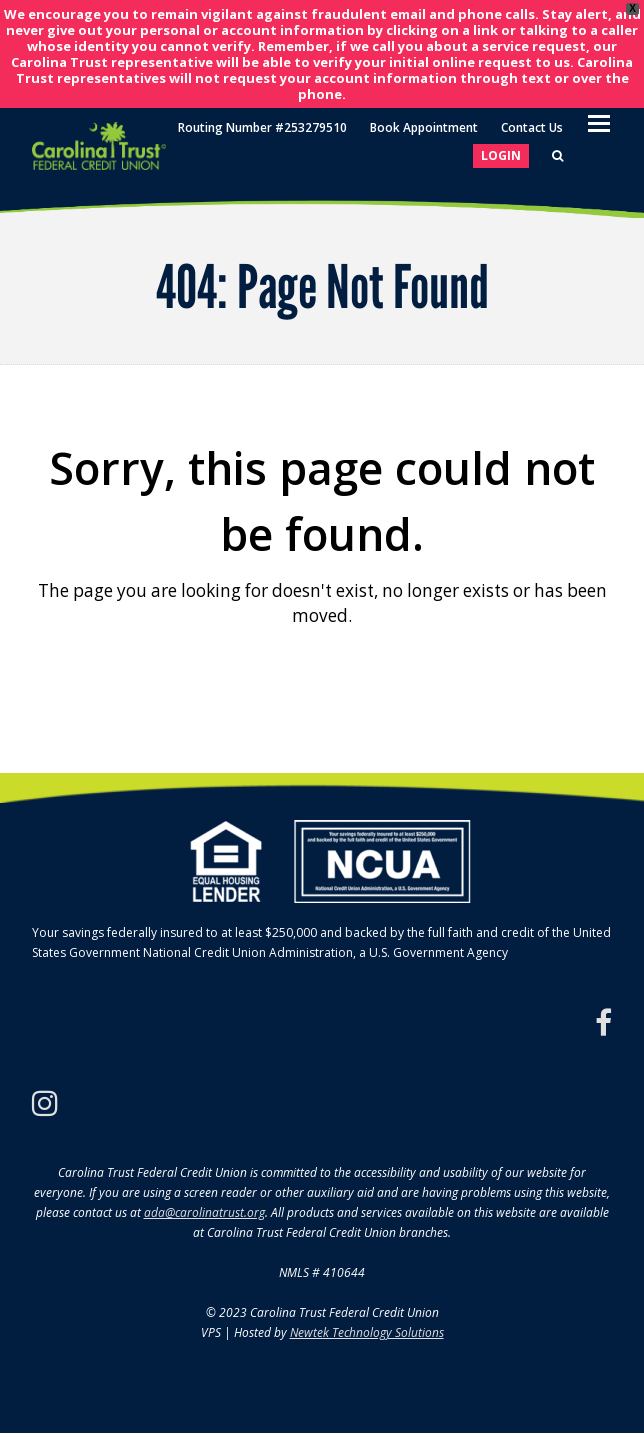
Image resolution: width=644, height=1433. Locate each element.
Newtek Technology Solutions (367, 1332)
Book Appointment (424, 127)
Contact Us (532, 127)
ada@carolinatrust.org (204, 1212)
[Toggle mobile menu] (599, 122)
